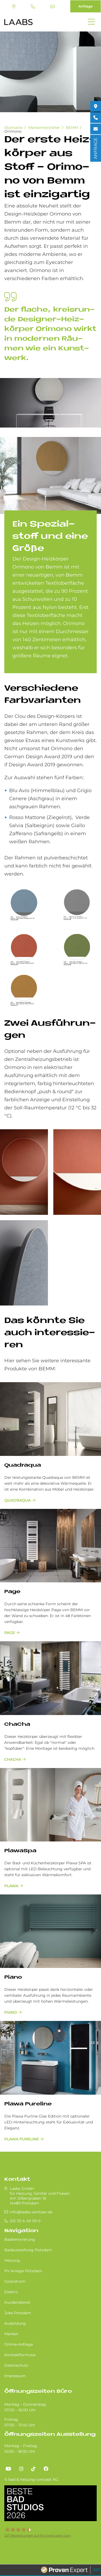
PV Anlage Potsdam (23, 2270)
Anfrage (85, 6)
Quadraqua (22, 1465)
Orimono (13, 131)
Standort (13, 6)
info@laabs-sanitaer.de (52, 6)
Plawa (11, 1885)
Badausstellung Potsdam (28, 2249)
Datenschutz (16, 2365)
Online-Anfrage (18, 2344)
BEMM (72, 127)
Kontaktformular (20, 2354)
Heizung (12, 2260)
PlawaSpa (20, 1851)
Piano (13, 1977)
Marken (11, 2333)
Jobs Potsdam (17, 2312)
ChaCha (17, 1724)
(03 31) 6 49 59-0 (33, 6)
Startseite (13, 127)
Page (12, 1591)
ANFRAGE (95, 148)
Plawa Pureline (28, 2104)
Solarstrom (15, 2281)
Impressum (15, 2375)
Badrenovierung (19, 2239)
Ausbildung (15, 2323)
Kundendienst (17, 2302)
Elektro (11, 2291)
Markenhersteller (44, 127)
